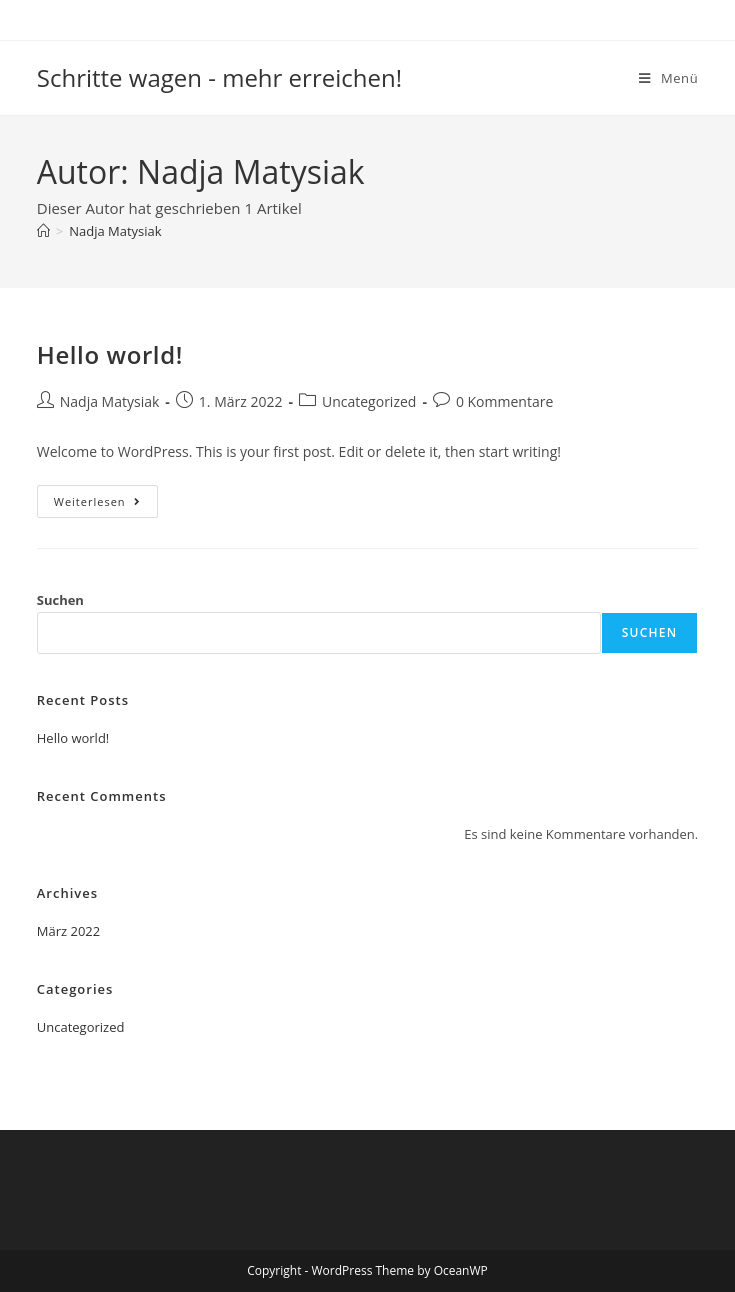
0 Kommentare (504, 401)
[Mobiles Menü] (668, 78)
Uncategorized (369, 401)
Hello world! (110, 354)
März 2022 (68, 931)
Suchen (60, 600)
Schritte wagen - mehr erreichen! (219, 77)
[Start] (43, 231)
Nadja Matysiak (115, 231)
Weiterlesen (106, 505)
